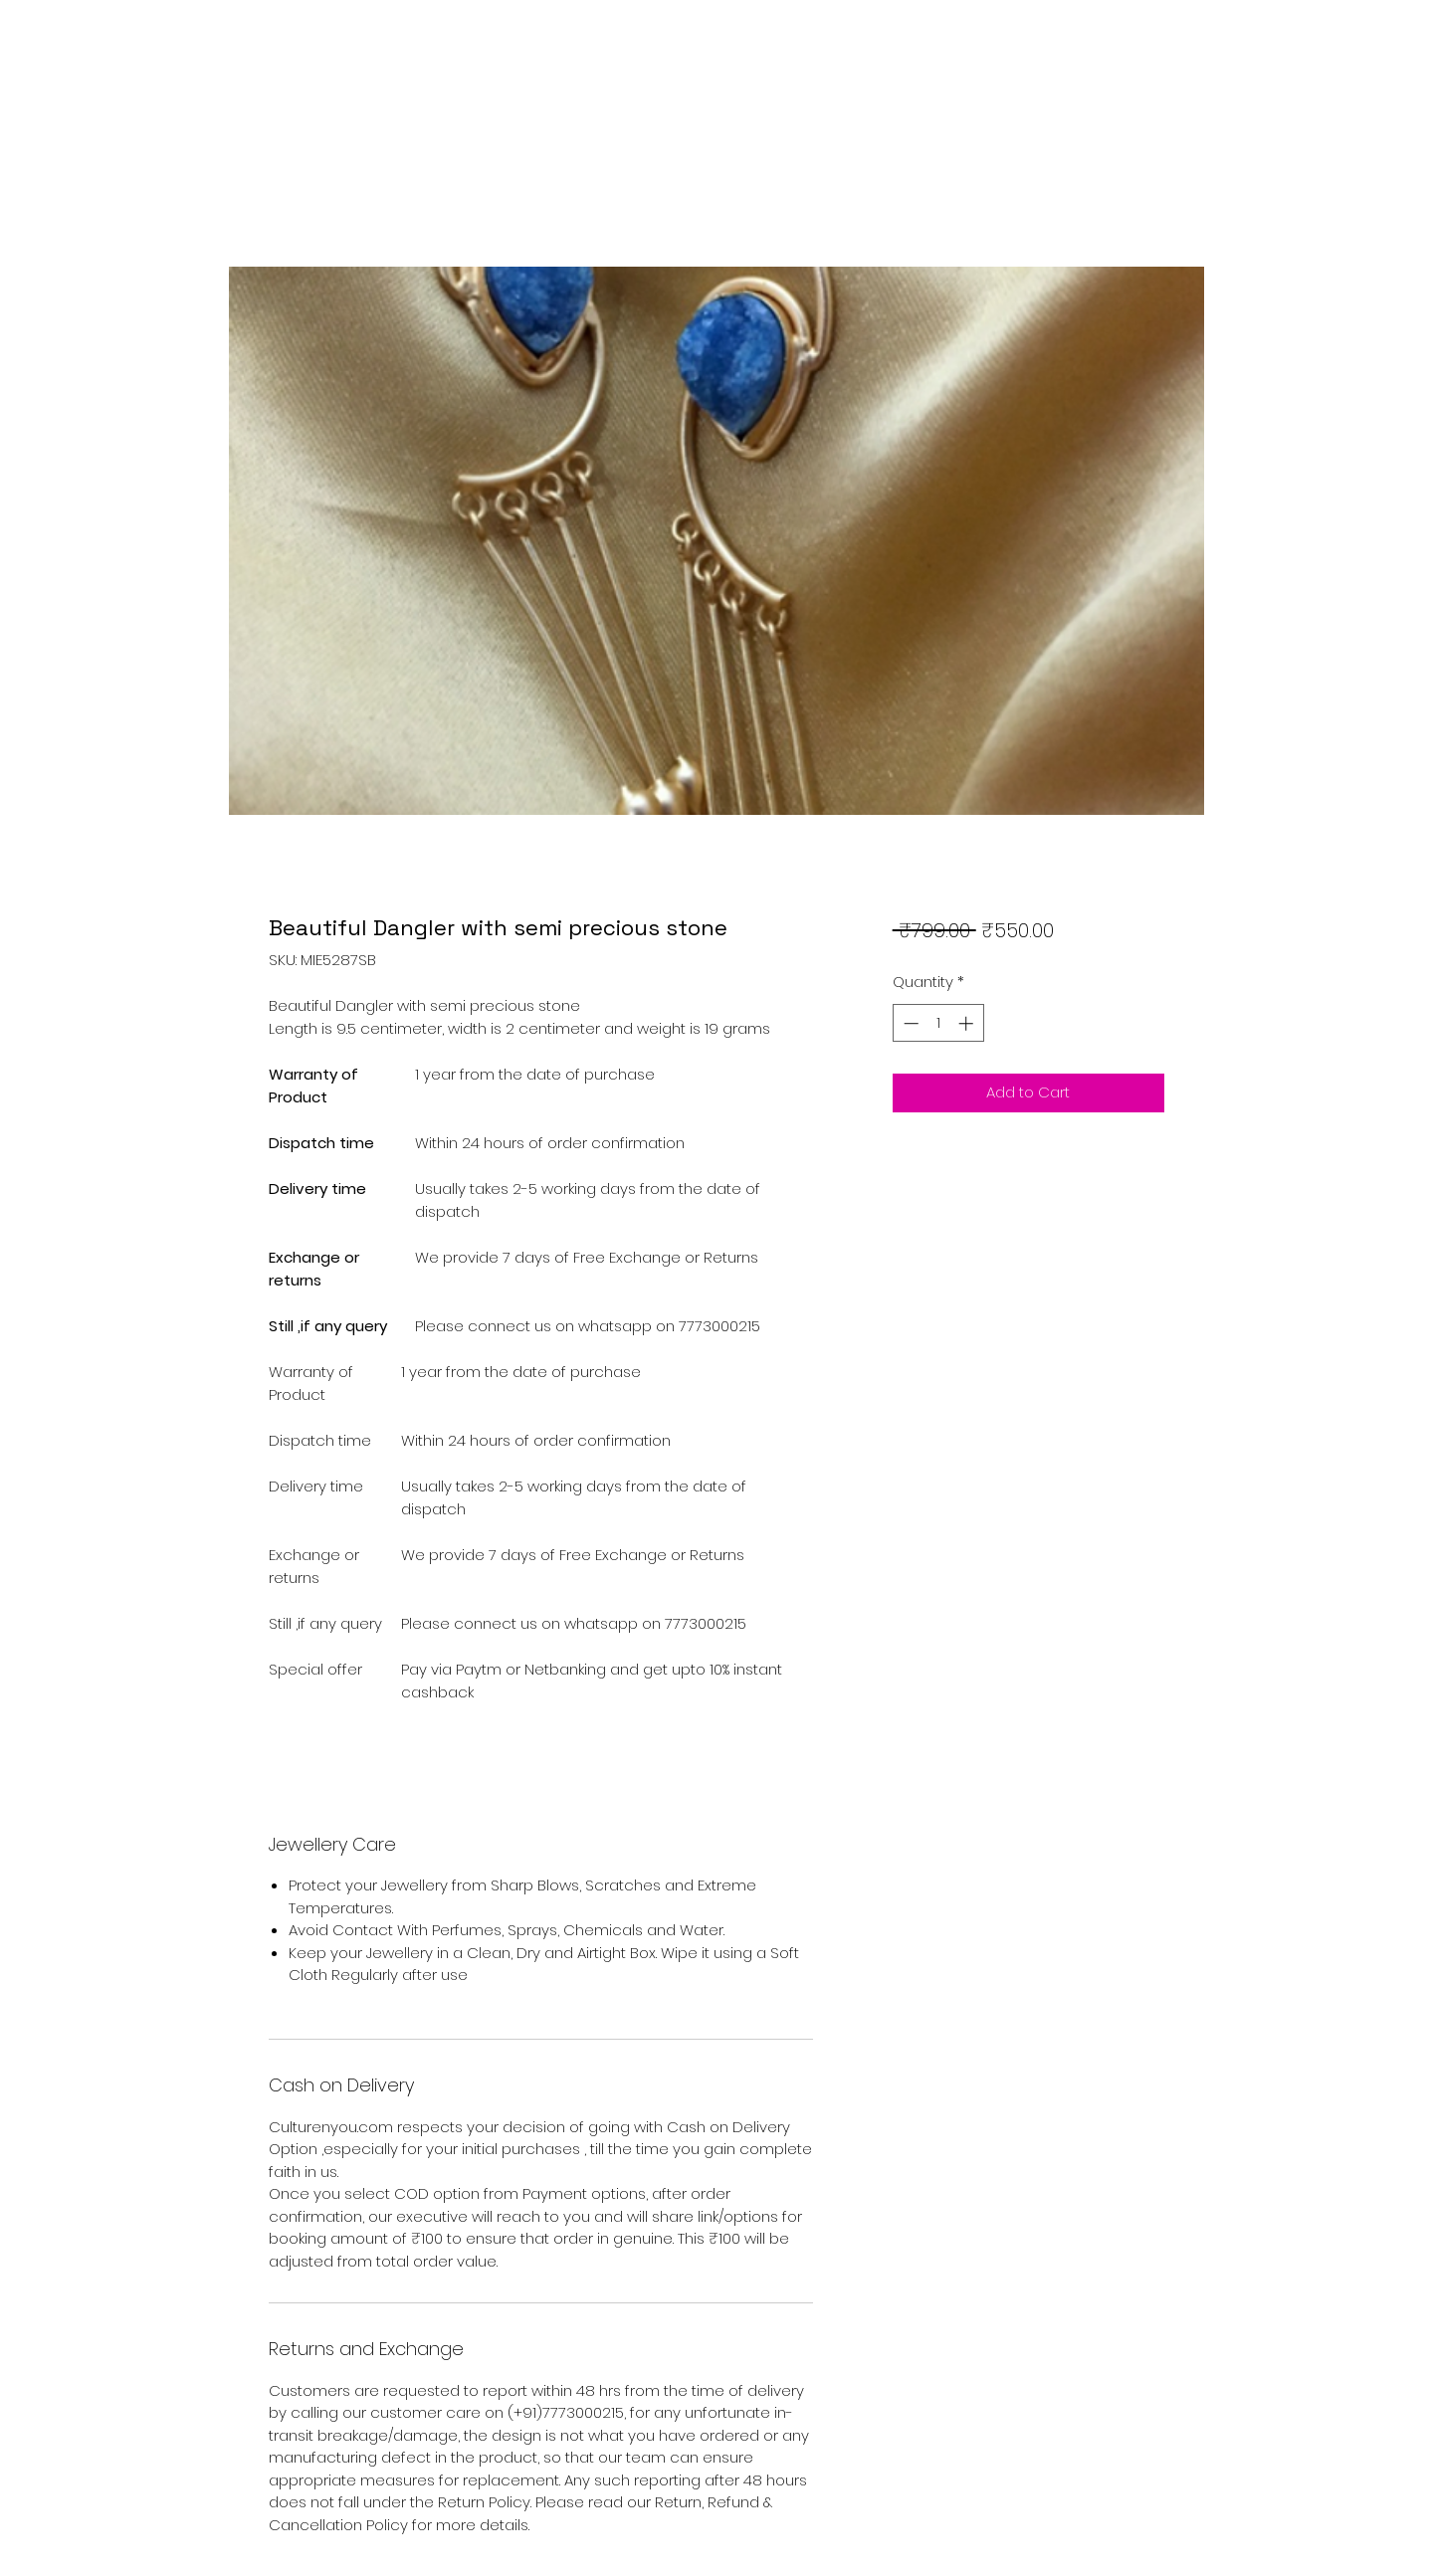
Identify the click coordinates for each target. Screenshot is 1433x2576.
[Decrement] (909, 1023)
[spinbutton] (937, 1023)
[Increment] (967, 1023)
